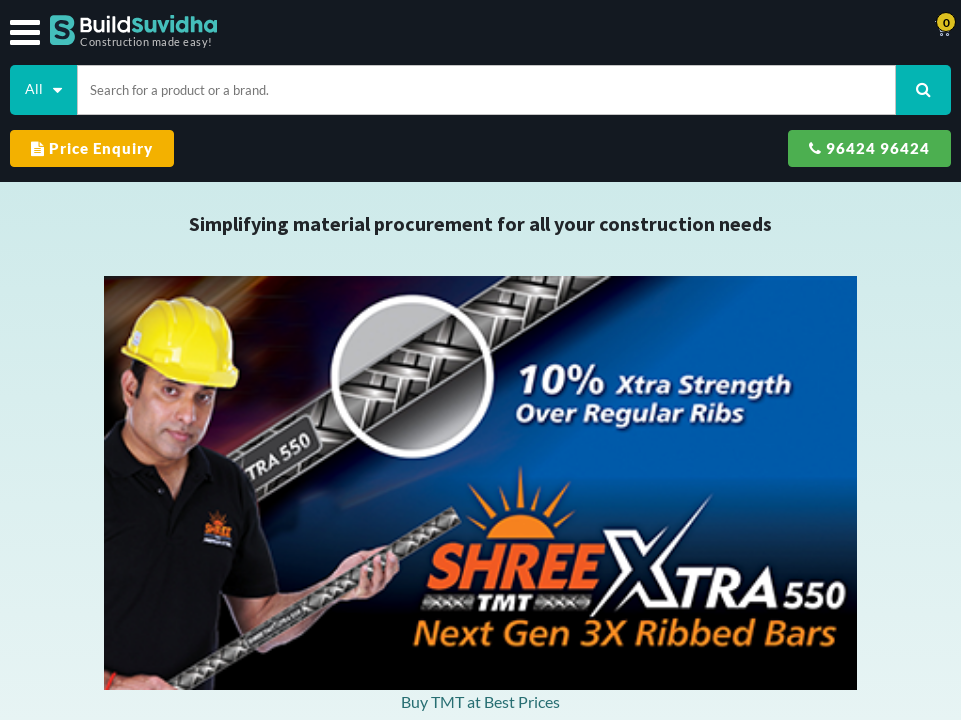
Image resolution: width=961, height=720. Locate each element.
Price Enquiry (92, 148)
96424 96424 (869, 148)
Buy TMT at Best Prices (480, 701)
